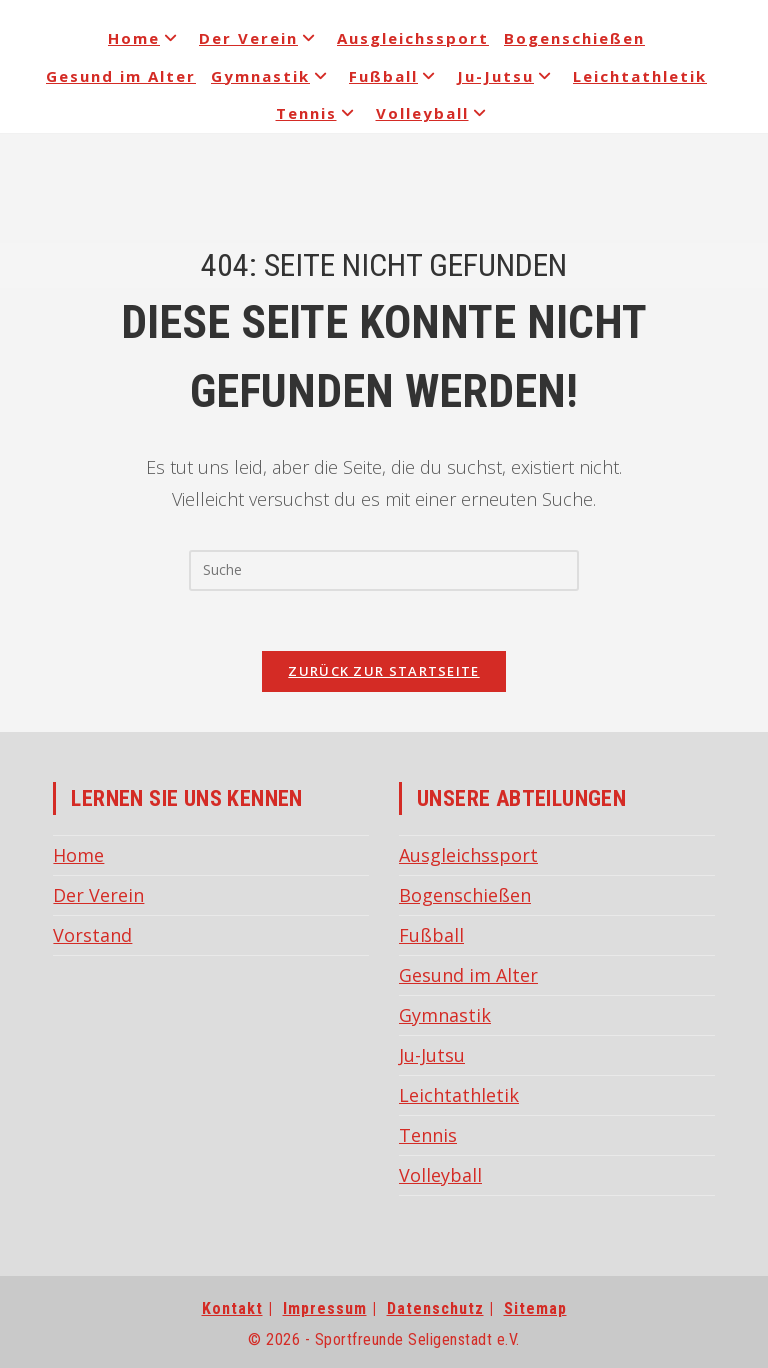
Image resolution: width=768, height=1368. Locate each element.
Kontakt (232, 1308)
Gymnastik (272, 76)
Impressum (325, 1308)
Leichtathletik (640, 76)
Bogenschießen (574, 38)
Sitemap (535, 1308)
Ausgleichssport (413, 38)
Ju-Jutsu (507, 76)
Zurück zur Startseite (383, 671)
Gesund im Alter (121, 76)
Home (146, 38)
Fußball (395, 76)
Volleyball (434, 113)
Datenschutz (435, 1308)
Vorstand (92, 935)
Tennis (318, 113)
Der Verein (260, 38)
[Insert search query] (384, 570)
